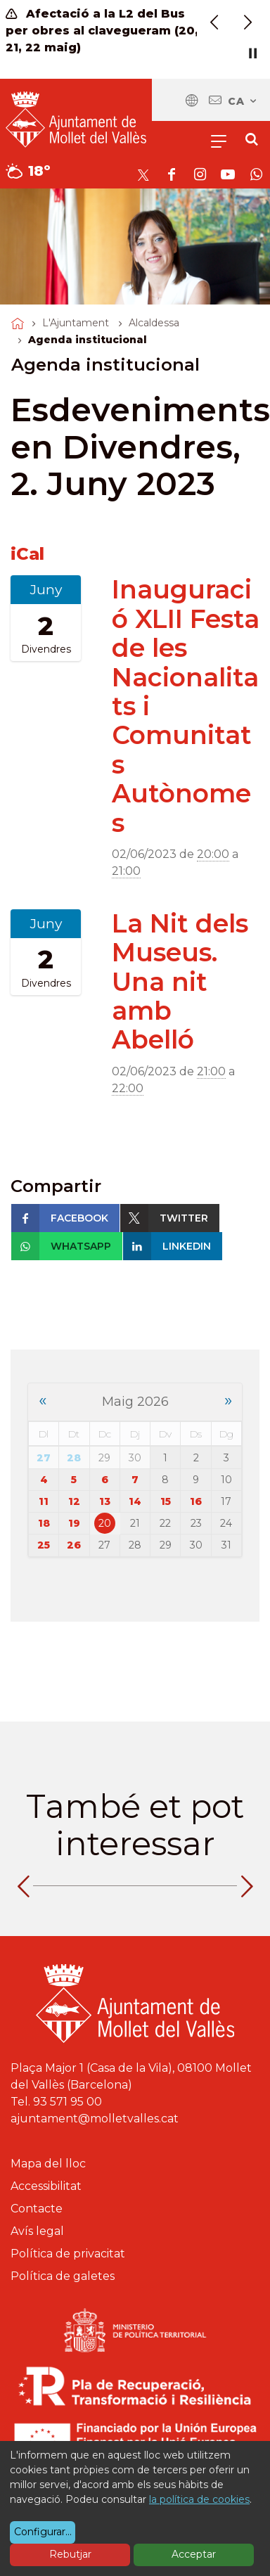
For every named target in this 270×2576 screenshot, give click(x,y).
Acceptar (194, 2554)
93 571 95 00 (67, 2101)
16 (196, 1501)
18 (44, 1523)
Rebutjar (70, 2554)
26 (74, 1545)
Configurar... (43, 2531)
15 (165, 1501)
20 (104, 1523)
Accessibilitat (46, 2186)
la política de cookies (199, 2499)
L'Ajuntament (75, 322)
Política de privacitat (68, 2253)
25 (43, 1545)
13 (104, 1501)
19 (74, 1523)
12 (74, 1501)
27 (44, 1458)
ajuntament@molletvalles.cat (95, 2118)
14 (135, 1501)
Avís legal (37, 2231)
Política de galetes (63, 2276)
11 (44, 1501)
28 (74, 1458)
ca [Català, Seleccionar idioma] (243, 101)
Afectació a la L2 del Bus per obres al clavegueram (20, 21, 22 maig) (102, 30)
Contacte (37, 2208)
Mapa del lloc (48, 2163)
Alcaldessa (154, 322)
